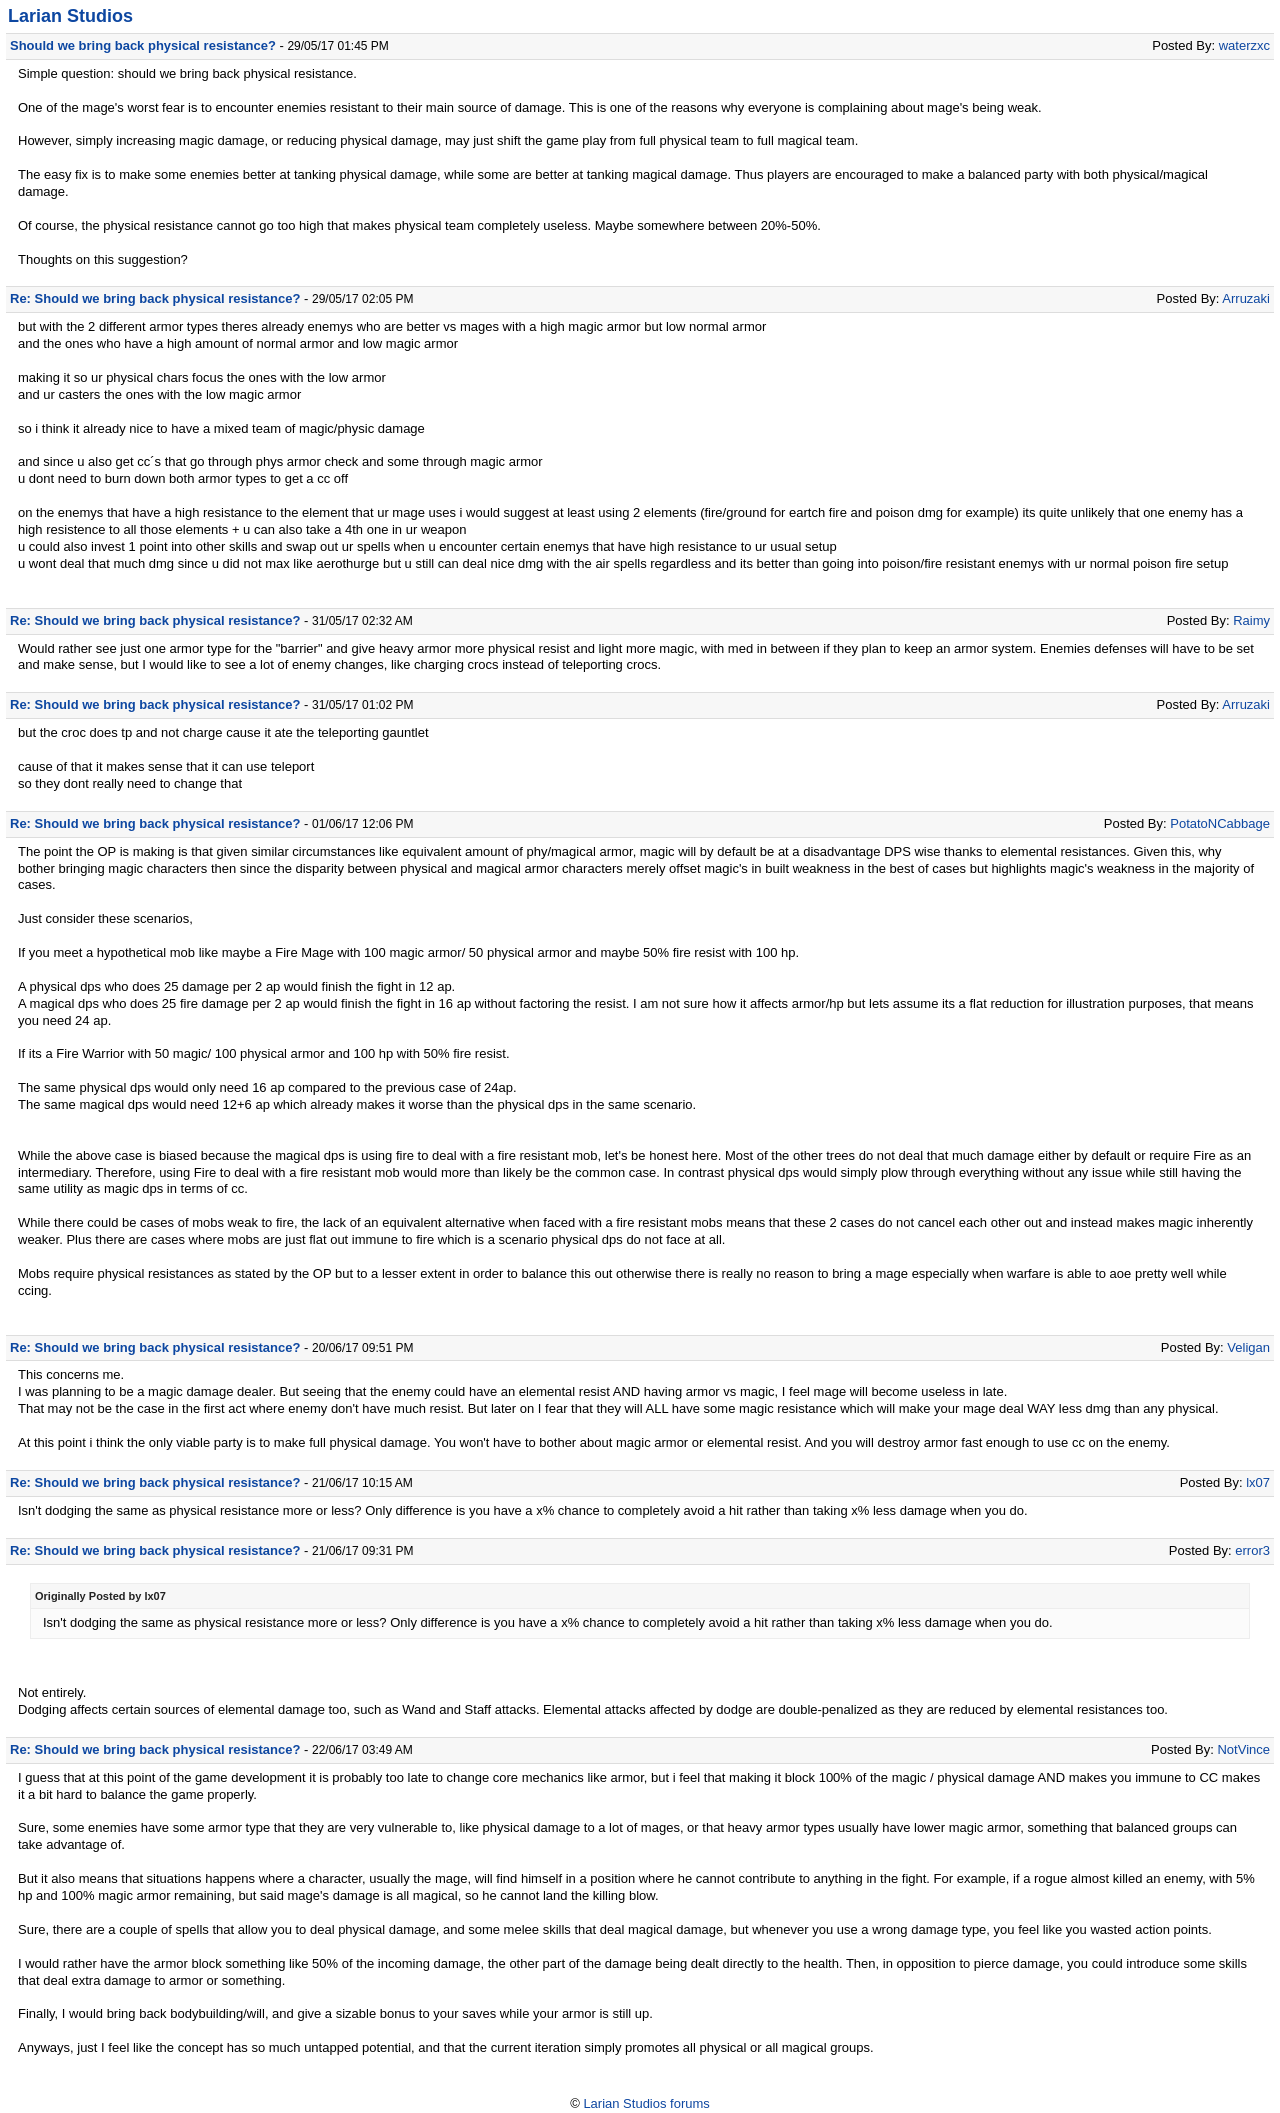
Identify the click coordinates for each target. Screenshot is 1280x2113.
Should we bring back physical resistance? (143, 45)
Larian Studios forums (646, 2103)
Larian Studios (70, 16)
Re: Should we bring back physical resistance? (155, 298)
